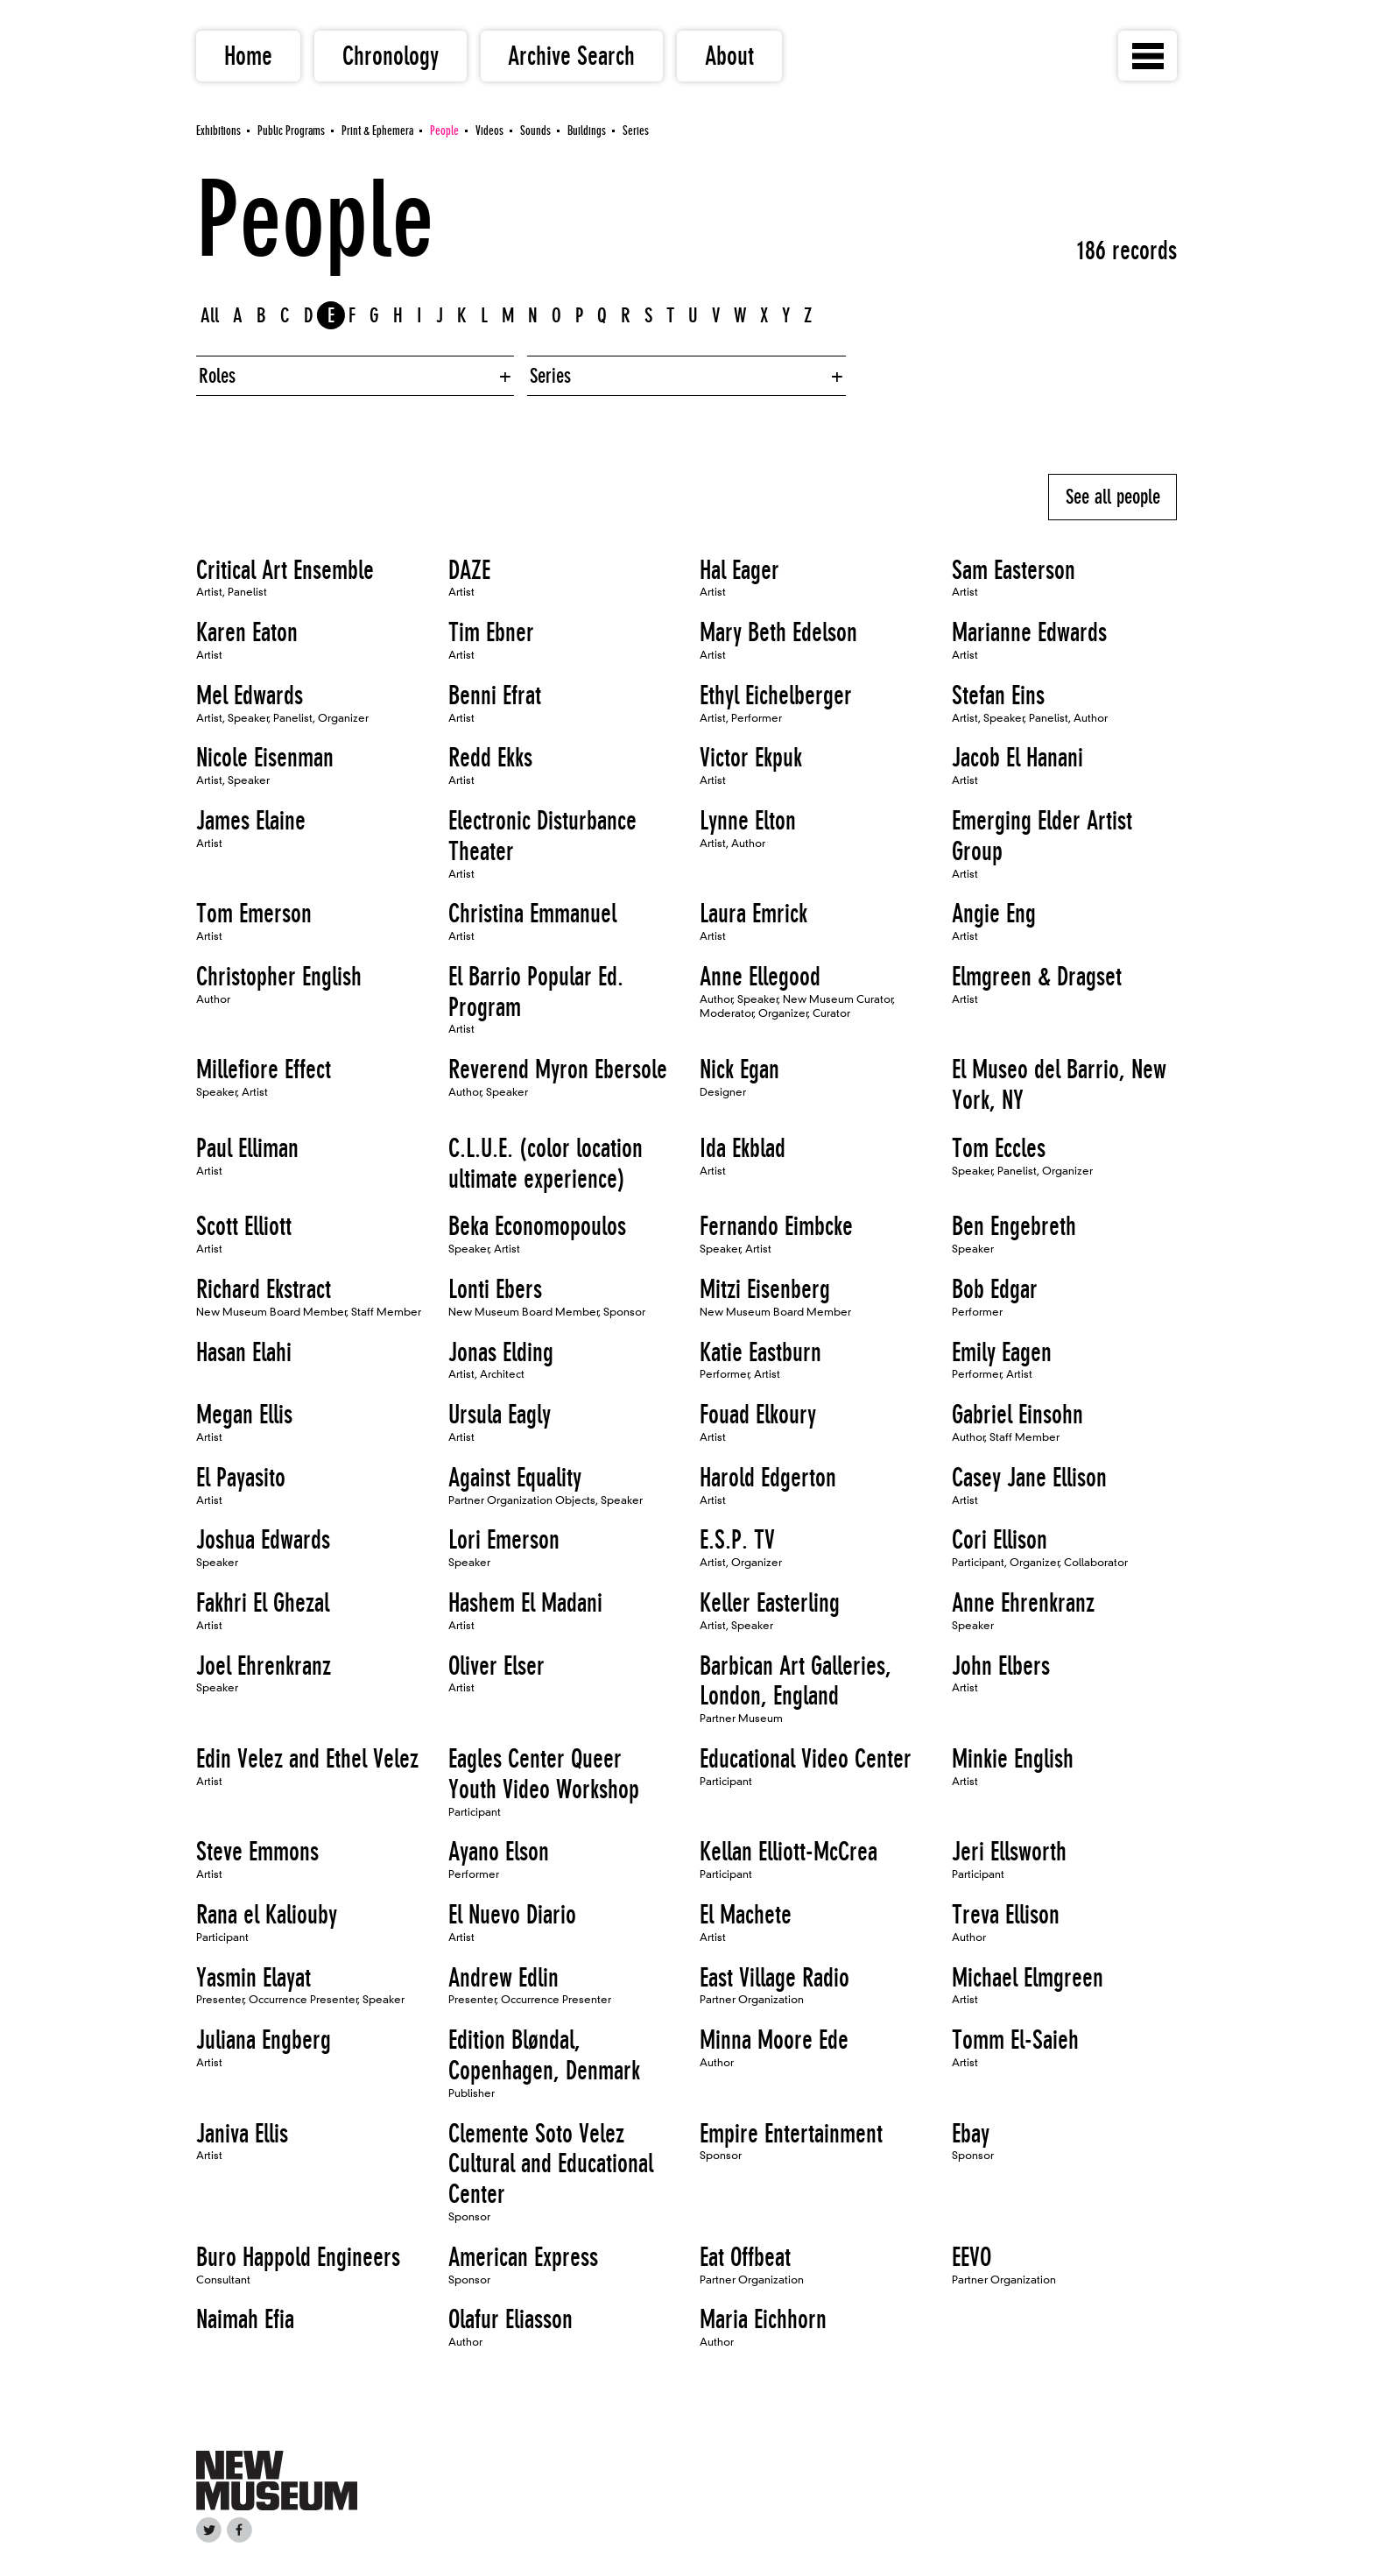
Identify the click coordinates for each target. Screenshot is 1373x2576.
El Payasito (240, 1478)
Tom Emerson (254, 913)
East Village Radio (774, 1978)
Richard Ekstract (263, 1289)
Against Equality (514, 1478)
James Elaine (251, 821)
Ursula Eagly (499, 1414)
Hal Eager (739, 570)
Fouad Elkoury (758, 1414)
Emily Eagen (1002, 1352)
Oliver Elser (496, 1666)
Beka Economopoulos (537, 1226)
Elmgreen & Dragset (1037, 977)
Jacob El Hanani (1017, 758)
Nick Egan (739, 1069)
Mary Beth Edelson (778, 632)
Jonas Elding (500, 1352)
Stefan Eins (998, 695)
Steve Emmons (257, 1852)
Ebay (970, 2134)
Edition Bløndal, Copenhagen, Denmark (544, 2055)
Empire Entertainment (791, 2134)
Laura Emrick (753, 913)
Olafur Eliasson (510, 2319)
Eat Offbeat (745, 2257)
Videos (489, 131)
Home (248, 56)
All (210, 315)
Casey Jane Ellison (1029, 1478)
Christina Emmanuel (532, 913)
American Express (523, 2257)
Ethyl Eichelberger (776, 695)
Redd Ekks (490, 758)
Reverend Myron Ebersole (557, 1069)
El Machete (746, 1915)
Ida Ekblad (742, 1148)
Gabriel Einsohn (1017, 1414)
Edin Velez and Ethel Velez (307, 1759)
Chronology (390, 56)
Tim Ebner (491, 632)
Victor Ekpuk (751, 758)
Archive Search (571, 56)
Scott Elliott (244, 1226)
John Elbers (1001, 1666)
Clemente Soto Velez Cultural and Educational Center (550, 2164)
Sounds (535, 131)
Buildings (586, 131)
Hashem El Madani (525, 1603)
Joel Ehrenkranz (263, 1666)
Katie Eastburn (760, 1352)
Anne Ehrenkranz (1023, 1603)
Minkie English (1013, 1759)
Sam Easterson (1013, 570)
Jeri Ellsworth (1009, 1852)
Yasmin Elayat (253, 1978)
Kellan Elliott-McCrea (788, 1852)
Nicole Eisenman (265, 758)
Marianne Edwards (1029, 632)
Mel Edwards (249, 695)
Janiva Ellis (242, 2134)
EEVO (971, 2257)
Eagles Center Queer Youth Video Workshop (543, 1774)
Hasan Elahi (244, 1352)
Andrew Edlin (503, 1978)
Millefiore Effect (263, 1069)
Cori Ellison (999, 1540)
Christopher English (279, 977)
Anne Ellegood (760, 977)
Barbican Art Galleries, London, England (795, 1681)
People (444, 131)
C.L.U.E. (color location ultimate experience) (545, 1163)
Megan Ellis (244, 1414)
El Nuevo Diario (512, 1915)
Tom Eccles (999, 1148)
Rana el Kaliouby (266, 1915)
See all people (1113, 496)
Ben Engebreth (1014, 1226)
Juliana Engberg (263, 2040)
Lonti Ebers (495, 1289)
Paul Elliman (247, 1148)
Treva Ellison (1006, 1915)
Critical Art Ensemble (285, 570)
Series (636, 131)
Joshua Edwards (263, 1540)
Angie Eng (994, 913)
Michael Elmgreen (1027, 1978)
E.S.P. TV (737, 1540)
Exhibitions (218, 131)
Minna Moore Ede (774, 2040)
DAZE (469, 570)
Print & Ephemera (377, 131)
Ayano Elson (498, 1852)
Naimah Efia (245, 2319)
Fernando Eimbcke (776, 1226)
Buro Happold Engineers (298, 2257)
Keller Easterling (770, 1603)
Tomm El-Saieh (1015, 2040)
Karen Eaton (247, 632)
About (729, 56)
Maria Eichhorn (763, 2319)
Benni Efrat (494, 695)
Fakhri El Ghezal (262, 1603)
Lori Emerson (504, 1540)
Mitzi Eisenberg (765, 1289)
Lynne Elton (748, 821)
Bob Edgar (995, 1289)
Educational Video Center (806, 1759)
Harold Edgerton (768, 1478)
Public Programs (291, 131)
